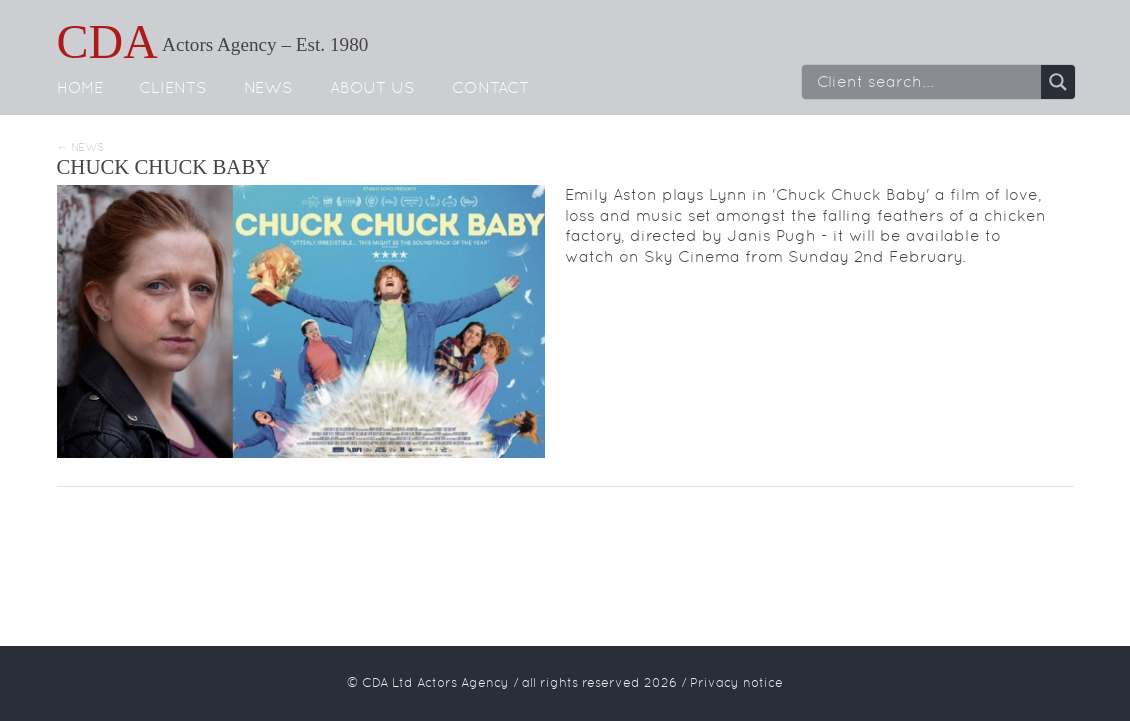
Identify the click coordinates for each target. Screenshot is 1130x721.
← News (80, 147)
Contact (490, 87)
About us (372, 87)
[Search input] (926, 82)
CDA (107, 41)
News (268, 87)
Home (80, 87)
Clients (173, 87)
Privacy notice (736, 682)
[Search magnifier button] (1058, 82)
